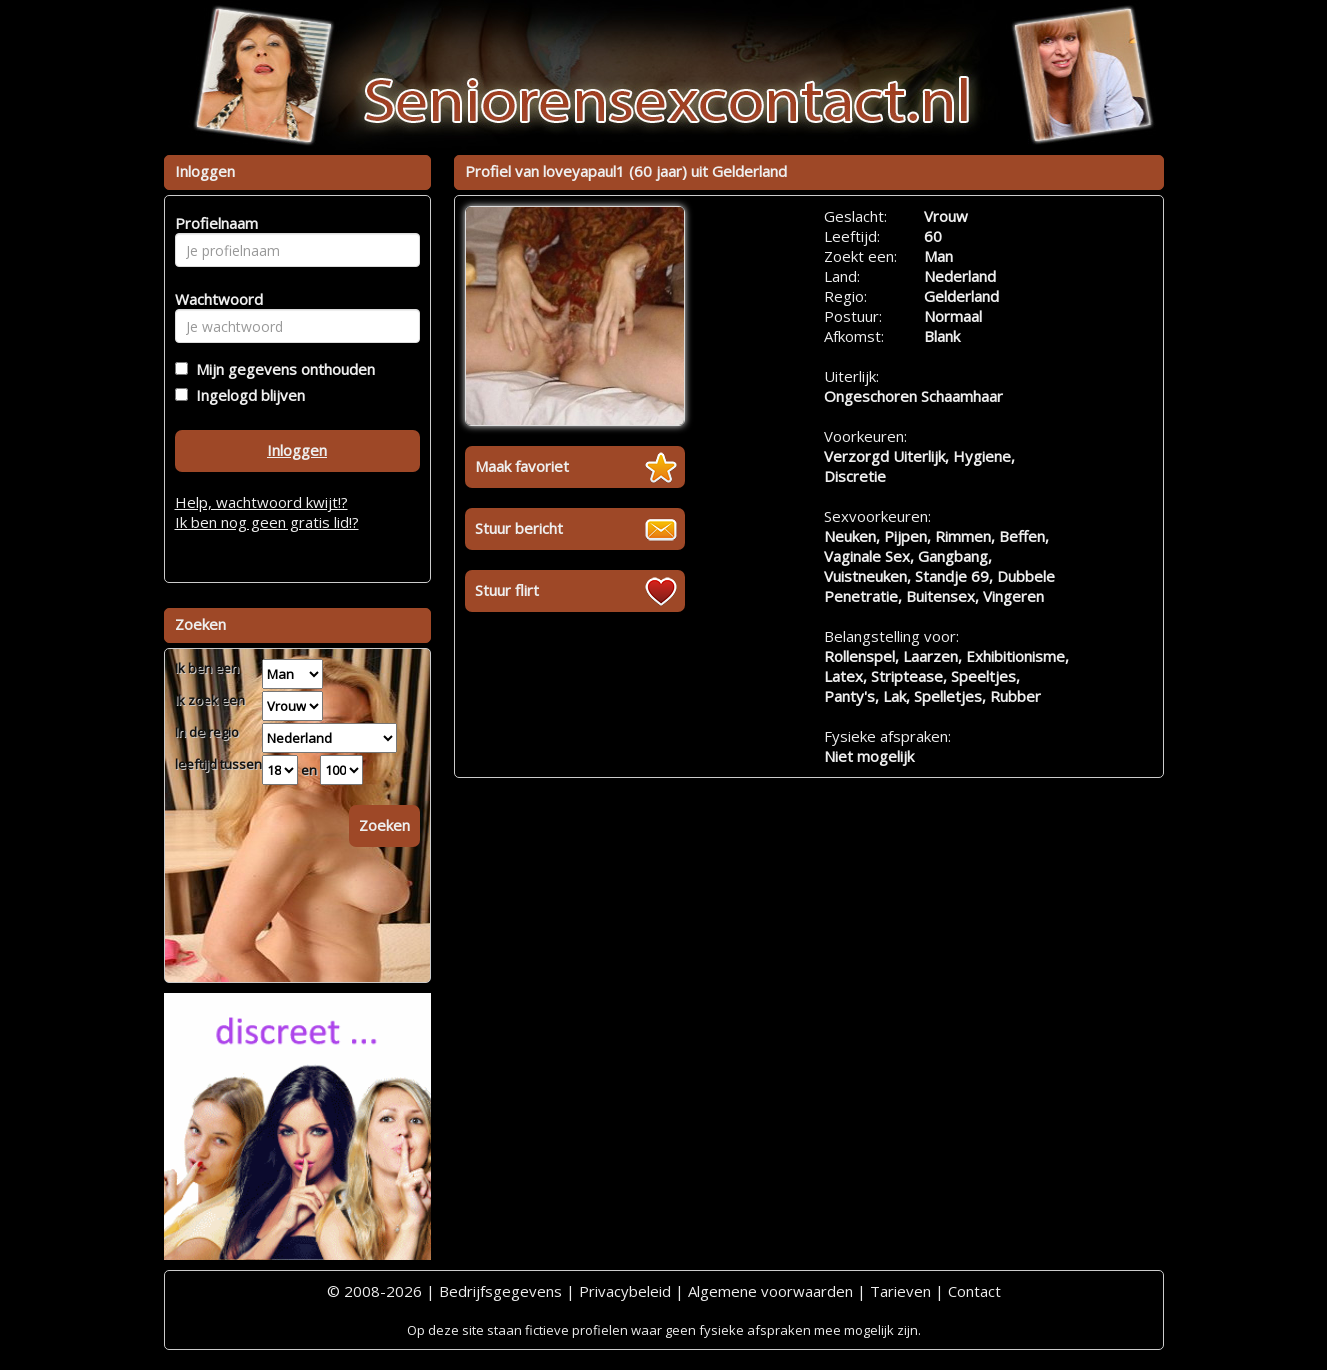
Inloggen (297, 450)
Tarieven (900, 1291)
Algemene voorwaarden (770, 1291)
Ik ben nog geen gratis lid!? (267, 522)
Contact (974, 1291)
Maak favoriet (522, 466)
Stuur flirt (507, 590)
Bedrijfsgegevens (500, 1291)
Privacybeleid (625, 1291)
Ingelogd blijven (246, 395)
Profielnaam (213, 223)
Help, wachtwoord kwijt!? (261, 502)
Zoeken (384, 825)
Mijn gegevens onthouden (281, 369)
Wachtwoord (213, 299)
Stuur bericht (519, 528)
